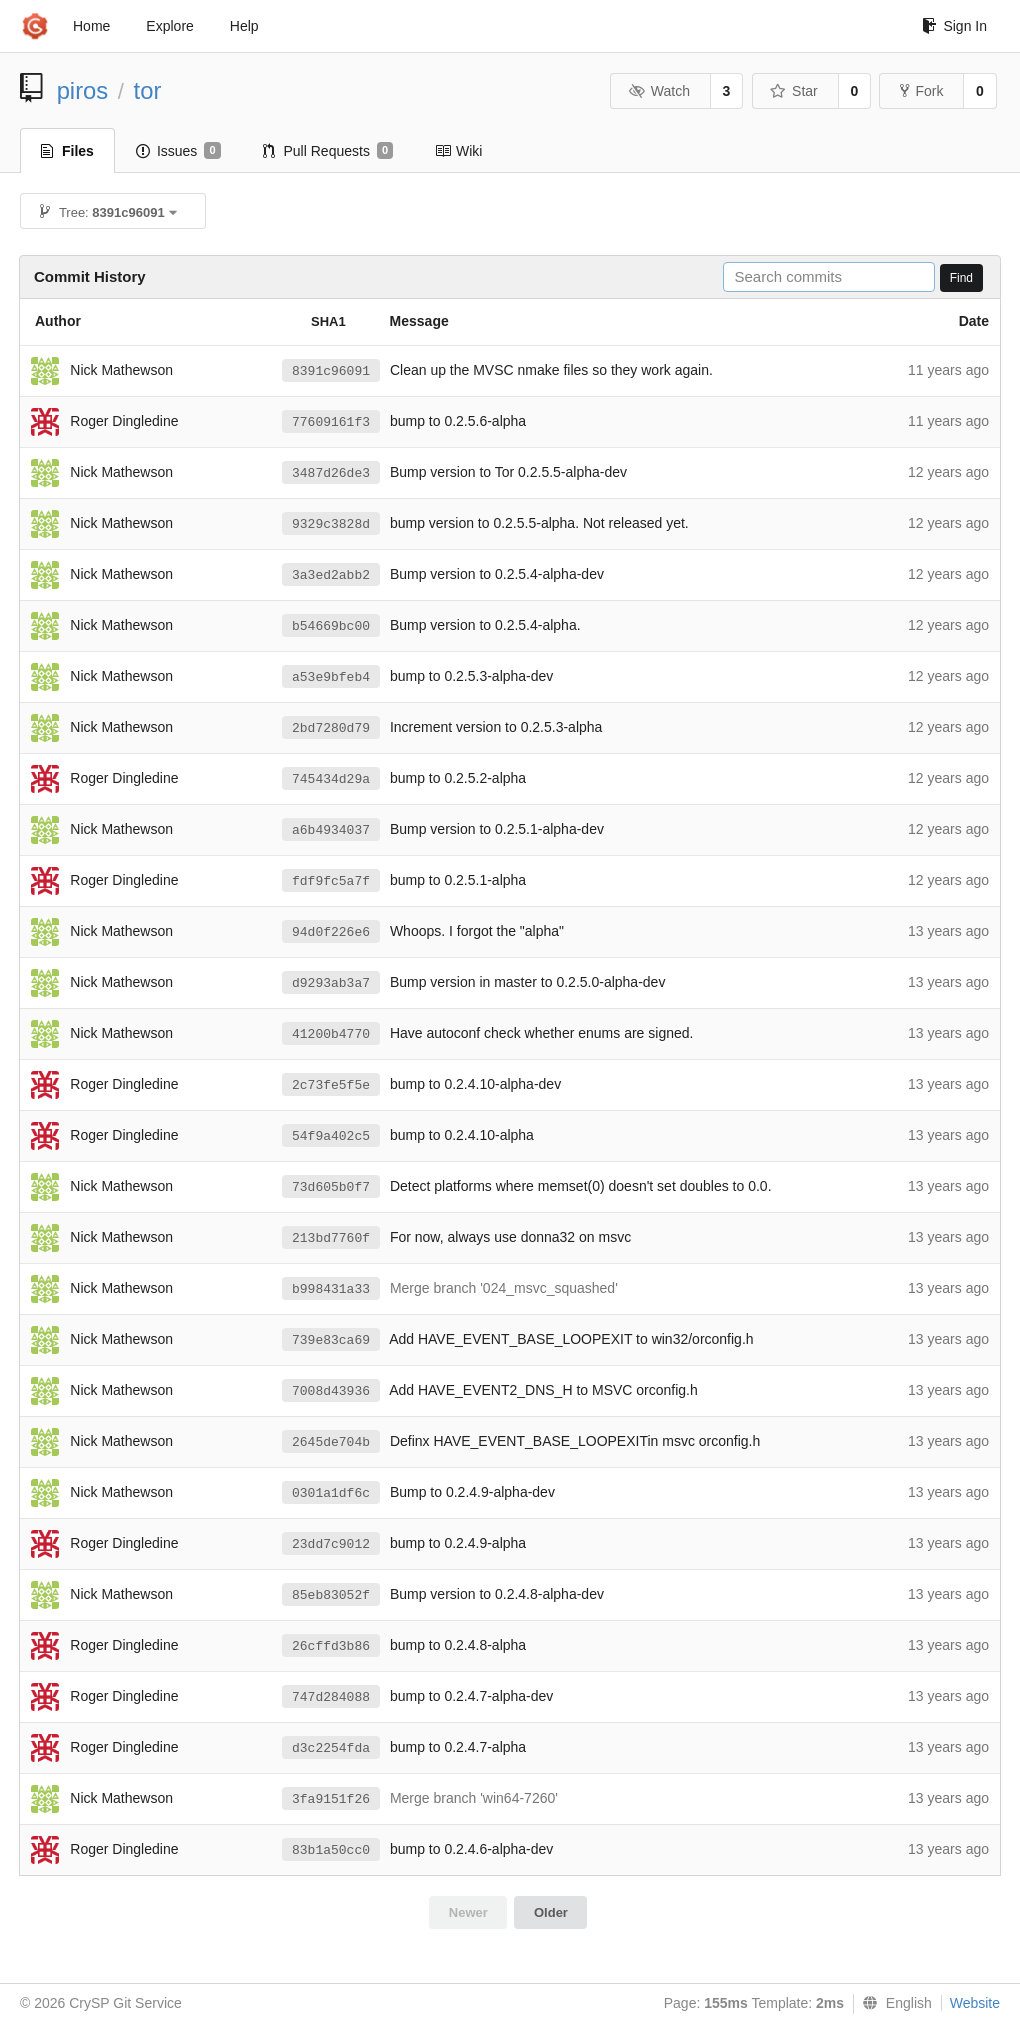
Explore (169, 26)
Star (794, 91)
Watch (659, 91)
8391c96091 (331, 371)
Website (975, 2003)
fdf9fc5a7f (331, 881)
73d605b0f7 (331, 1187)
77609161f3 (331, 422)
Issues (178, 151)
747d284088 (331, 1697)
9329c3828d (331, 524)
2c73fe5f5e (331, 1085)
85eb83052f (331, 1595)
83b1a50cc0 (331, 1850)
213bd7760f (331, 1238)
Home (91, 26)
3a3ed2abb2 (331, 575)
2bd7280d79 (331, 728)
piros (83, 90)
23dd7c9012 (331, 1544)
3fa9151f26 (331, 1799)
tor (148, 90)
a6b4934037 (331, 830)
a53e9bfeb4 (331, 677)
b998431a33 (331, 1289)
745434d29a (331, 779)
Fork (921, 91)
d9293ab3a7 (331, 983)
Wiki (458, 151)
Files (67, 151)
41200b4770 (331, 1034)
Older (551, 1912)
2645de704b (331, 1442)
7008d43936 (331, 1391)
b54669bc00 (331, 626)
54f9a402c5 (331, 1136)
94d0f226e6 (331, 932)
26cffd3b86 (331, 1646)
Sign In (954, 26)
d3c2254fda (331, 1748)
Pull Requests (328, 151)
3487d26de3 (331, 473)
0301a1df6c (331, 1493)
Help (244, 26)
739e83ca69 (331, 1340)
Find (961, 278)
